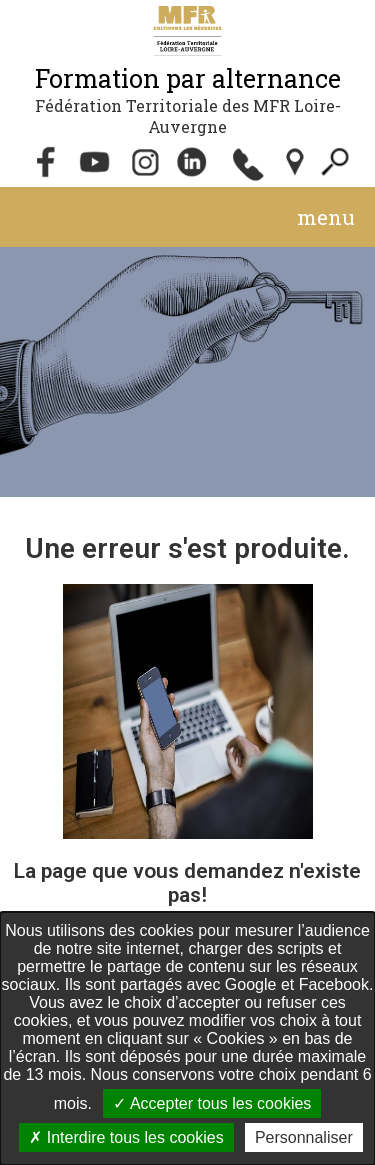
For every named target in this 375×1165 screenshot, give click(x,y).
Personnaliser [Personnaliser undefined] (304, 1137)
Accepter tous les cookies (212, 1103)
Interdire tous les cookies (126, 1137)
